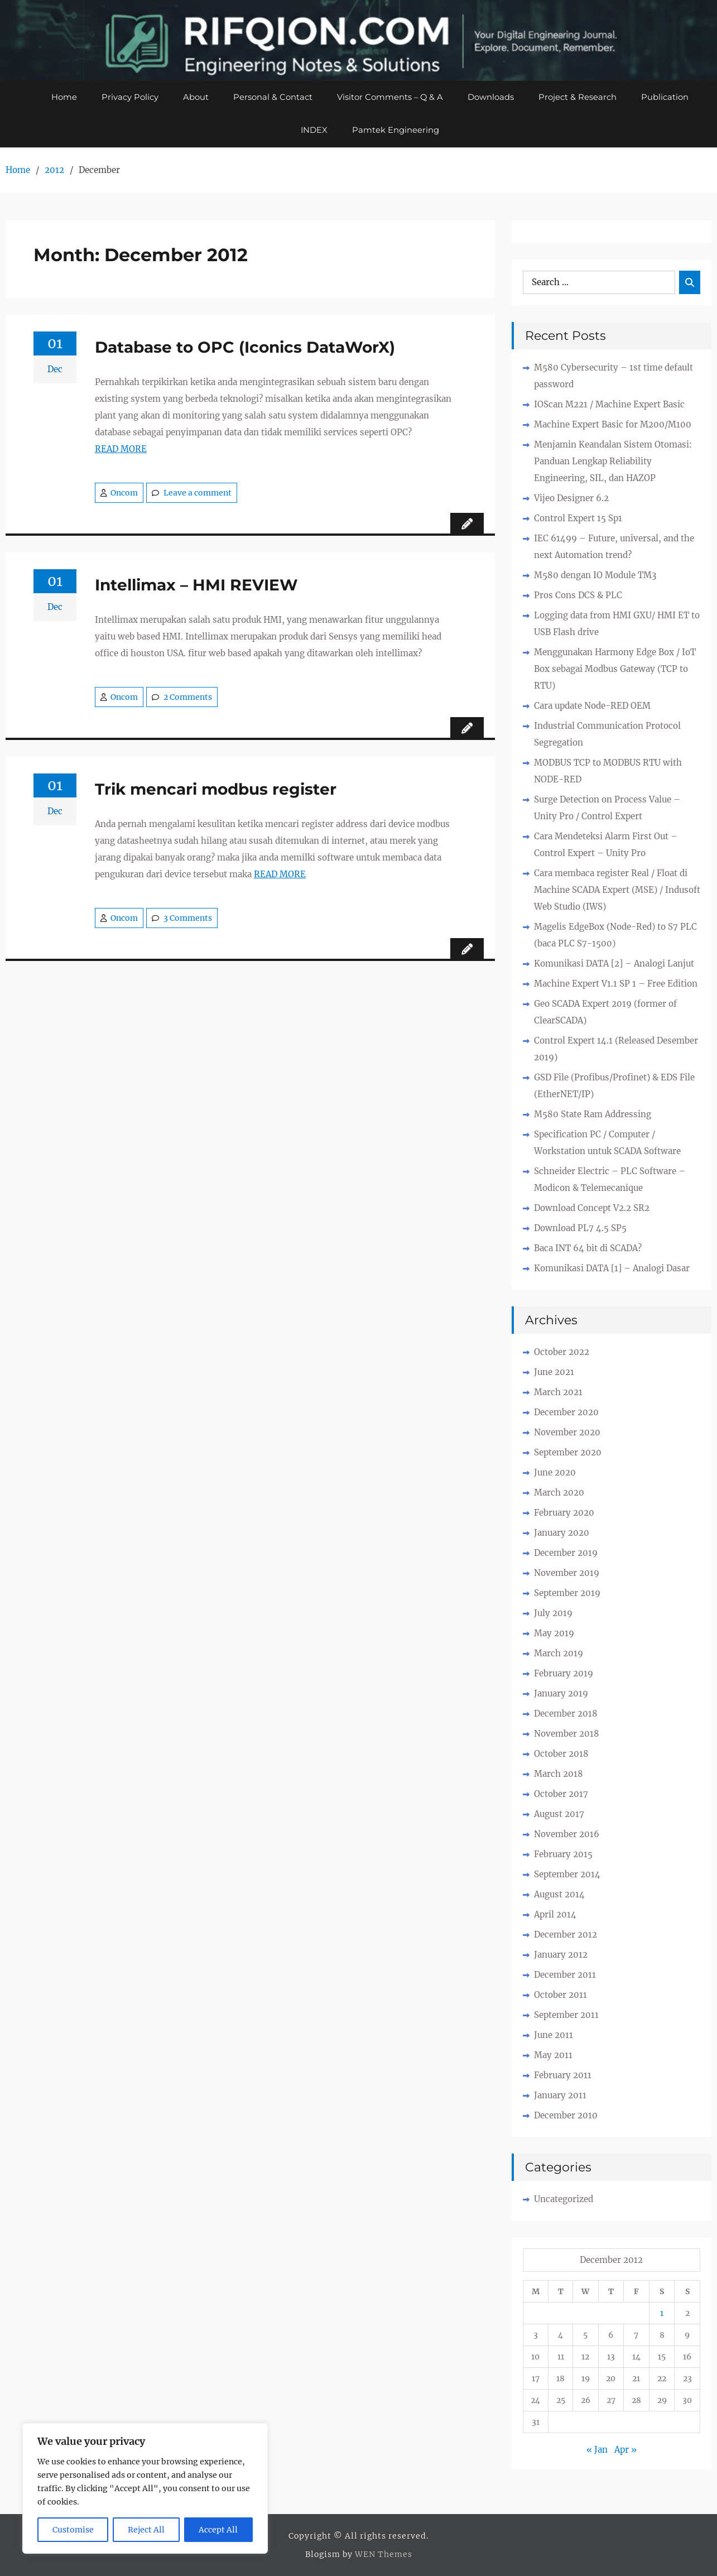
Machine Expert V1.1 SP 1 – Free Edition (615, 984)
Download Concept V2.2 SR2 (591, 1208)
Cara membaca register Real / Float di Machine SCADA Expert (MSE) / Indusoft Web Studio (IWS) (617, 890)
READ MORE (121, 449)
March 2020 (559, 1493)
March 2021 (558, 1392)
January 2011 (560, 2095)
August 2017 (559, 1814)
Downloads (491, 97)
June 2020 (555, 1473)
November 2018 (566, 1734)
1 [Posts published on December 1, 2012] (661, 2314)
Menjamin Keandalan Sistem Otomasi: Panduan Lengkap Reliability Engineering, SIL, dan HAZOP (613, 462)
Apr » (625, 2450)
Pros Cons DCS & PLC (578, 595)
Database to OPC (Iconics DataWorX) (245, 347)
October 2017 (561, 1794)
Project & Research (578, 97)
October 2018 (561, 1754)
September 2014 (567, 1874)
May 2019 (554, 1633)
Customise (73, 2530)
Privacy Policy (129, 97)
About (195, 97)
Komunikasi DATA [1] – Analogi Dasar (612, 1268)
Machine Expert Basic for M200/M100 (612, 425)
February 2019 (563, 1674)
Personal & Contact (272, 97)
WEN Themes (383, 2555)
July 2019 (553, 1613)
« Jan (597, 2450)
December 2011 (565, 1975)
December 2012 (565, 1935)
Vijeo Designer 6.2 (571, 498)
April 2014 (555, 1915)
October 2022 (561, 1352)
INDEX (314, 131)
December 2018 (566, 1714)
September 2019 (567, 1593)
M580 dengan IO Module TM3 (595, 575)
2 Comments (187, 698)
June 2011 (553, 2035)
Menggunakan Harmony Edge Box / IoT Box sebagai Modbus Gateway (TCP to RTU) (615, 669)
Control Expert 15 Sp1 (578, 518)
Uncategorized (563, 2199)
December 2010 (566, 2116)
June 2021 (554, 1372)
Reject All (146, 2530)
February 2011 (562, 2075)
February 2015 (563, 1854)
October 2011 (560, 1995)
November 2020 (567, 1433)
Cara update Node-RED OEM (592, 706)
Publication (665, 97)
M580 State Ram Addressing (592, 1114)
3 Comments (187, 919)
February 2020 (564, 1513)
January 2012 (561, 1955)
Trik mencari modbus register (215, 789)
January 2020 (561, 1533)
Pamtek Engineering (395, 131)
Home (63, 97)
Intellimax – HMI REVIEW (196, 585)
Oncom (124, 493)
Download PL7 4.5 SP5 (580, 1228)
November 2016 (566, 1834)
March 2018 (558, 1774)
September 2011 (566, 2015)
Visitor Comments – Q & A (390, 97)
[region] (145, 2488)
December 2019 (566, 1553)
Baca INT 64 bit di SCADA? (588, 1248)
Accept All (218, 2530)
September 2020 (567, 1453)
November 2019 (566, 1573)
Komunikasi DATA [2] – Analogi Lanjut (614, 964)
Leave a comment (197, 493)
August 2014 (559, 1895)
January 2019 (561, 1694)
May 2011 (553, 2055)
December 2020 (566, 1412)
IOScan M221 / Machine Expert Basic (609, 405)
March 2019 (558, 1654)
